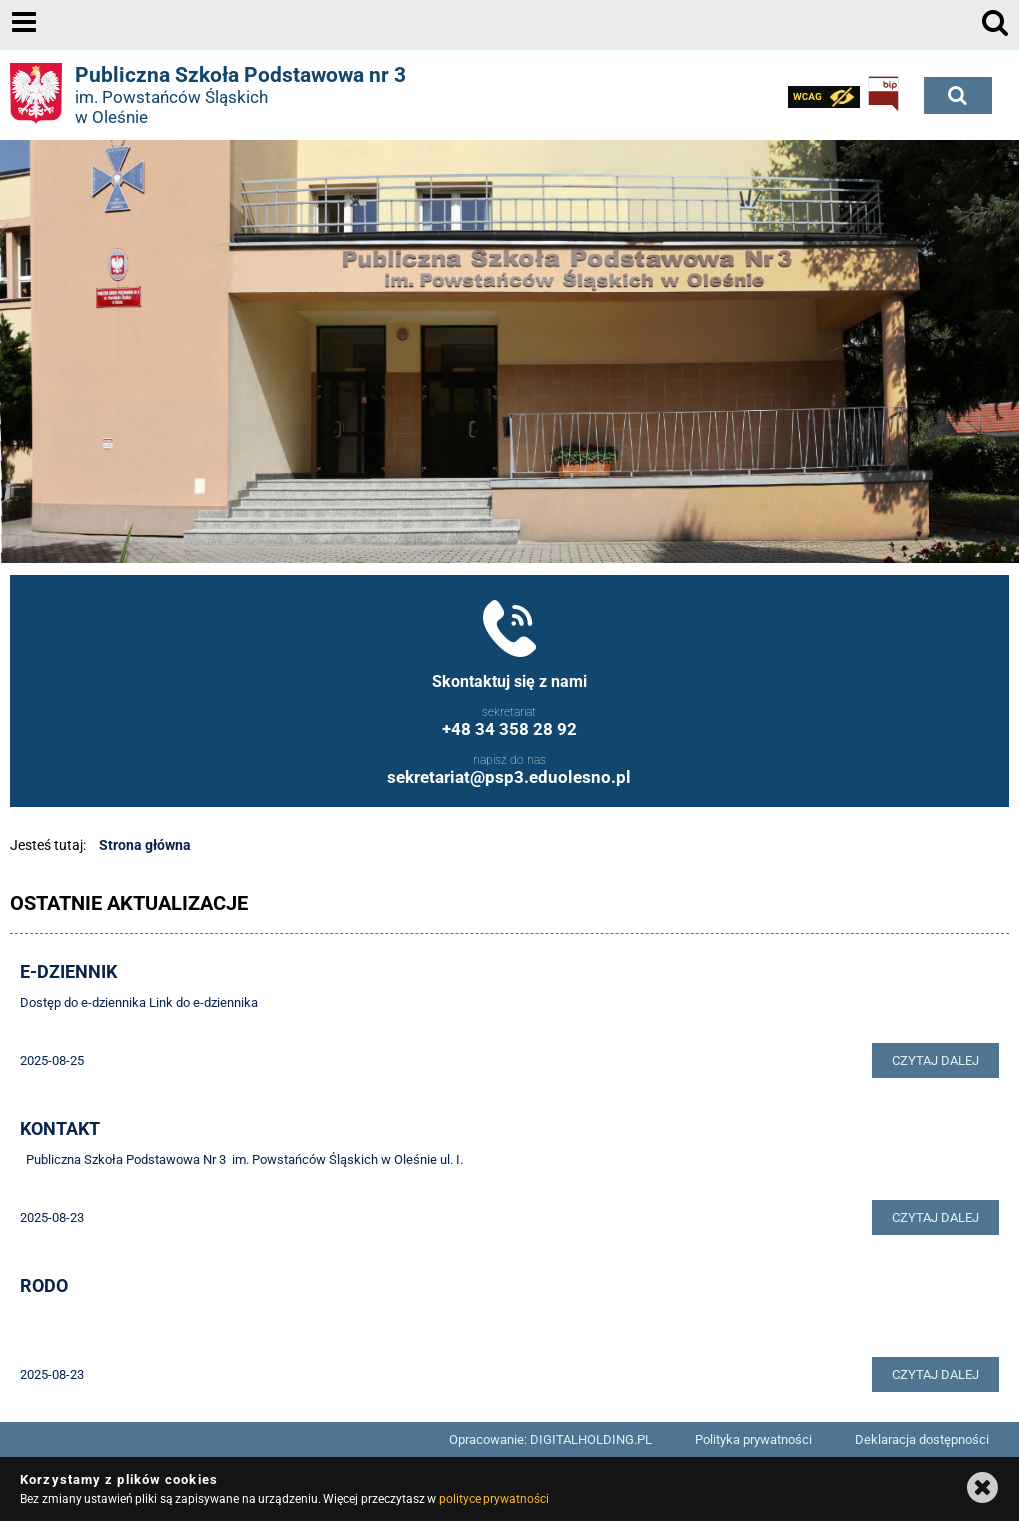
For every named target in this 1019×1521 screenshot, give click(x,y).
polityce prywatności (494, 1499)
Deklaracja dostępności (922, 1439)
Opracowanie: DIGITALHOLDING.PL (550, 1439)
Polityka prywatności (753, 1439)
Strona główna (145, 845)
